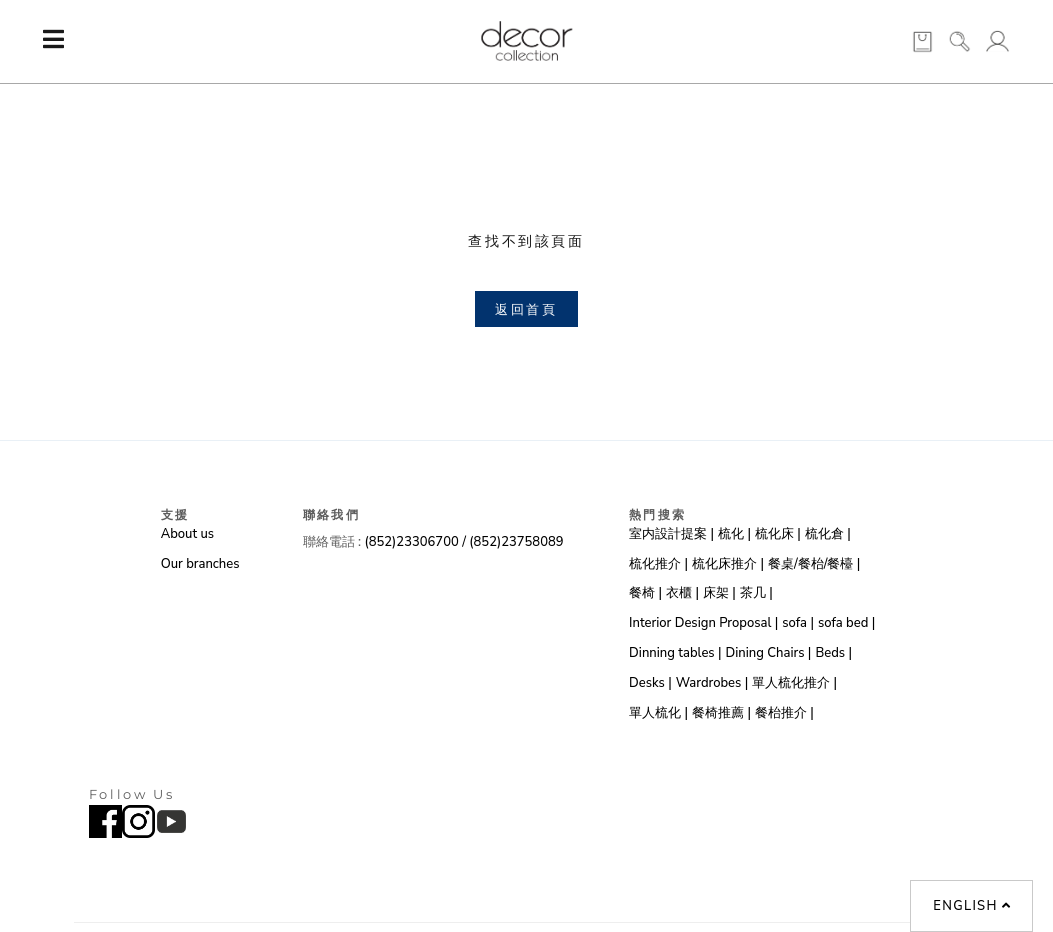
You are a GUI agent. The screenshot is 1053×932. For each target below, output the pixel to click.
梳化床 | (778, 534)
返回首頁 (526, 309)
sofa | (798, 623)
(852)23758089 (516, 542)
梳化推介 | (658, 564)
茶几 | (756, 593)
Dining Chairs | (769, 653)
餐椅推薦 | (721, 713)
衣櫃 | (682, 593)
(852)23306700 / (416, 542)
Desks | (650, 683)
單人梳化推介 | (794, 683)
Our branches (200, 564)
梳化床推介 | (728, 564)
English (972, 906)
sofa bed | (846, 623)
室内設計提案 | (671, 534)
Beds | (833, 653)
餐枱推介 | (784, 713)
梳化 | (734, 534)
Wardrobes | (712, 683)
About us (187, 534)
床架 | (719, 593)
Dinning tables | (675, 653)
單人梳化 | (658, 713)
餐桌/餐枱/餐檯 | (814, 564)
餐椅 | (645, 593)
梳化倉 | (828, 534)
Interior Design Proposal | (703, 623)
